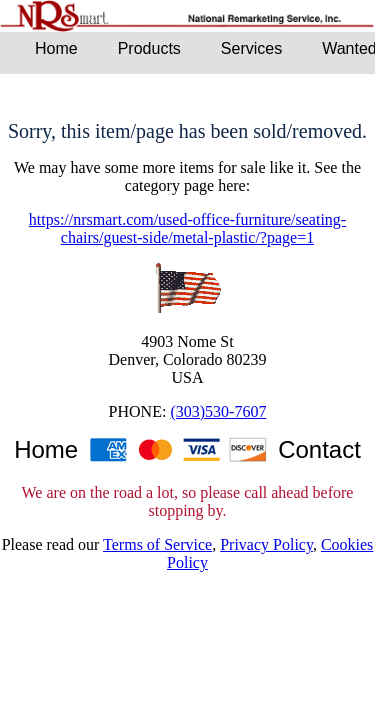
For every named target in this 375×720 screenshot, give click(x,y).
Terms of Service (157, 544)
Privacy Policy (266, 544)
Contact (319, 449)
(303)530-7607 (218, 411)
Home (46, 449)
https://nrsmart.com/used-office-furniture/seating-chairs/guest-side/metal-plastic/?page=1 (187, 228)
